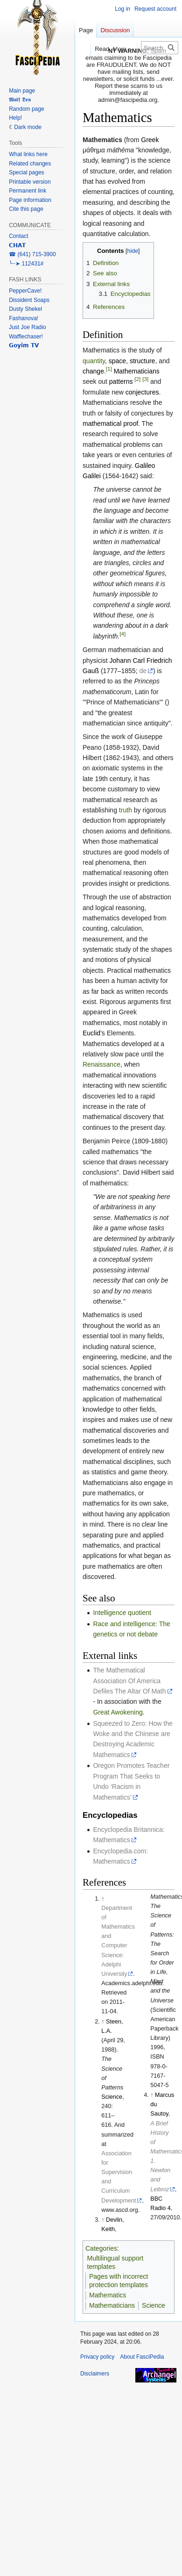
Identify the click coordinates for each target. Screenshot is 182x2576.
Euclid (91, 1033)
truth (125, 810)
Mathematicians (137, 371)
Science (111, 2097)
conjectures (142, 392)
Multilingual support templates (115, 2262)
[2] (137, 379)
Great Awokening (117, 1712)
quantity (94, 361)
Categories (101, 2248)
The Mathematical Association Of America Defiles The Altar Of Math (129, 1680)
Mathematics (107, 2295)
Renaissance (101, 1064)
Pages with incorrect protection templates (118, 2281)
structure (142, 361)
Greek (150, 140)
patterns (121, 381)
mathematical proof (110, 423)
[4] (122, 634)
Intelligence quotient (122, 1612)
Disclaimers (94, 2373)
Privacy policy (97, 2357)
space (117, 361)
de (143, 670)
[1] (109, 369)
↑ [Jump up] (102, 1898)
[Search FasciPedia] (159, 47)
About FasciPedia (142, 2357)
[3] (145, 379)
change (93, 371)
